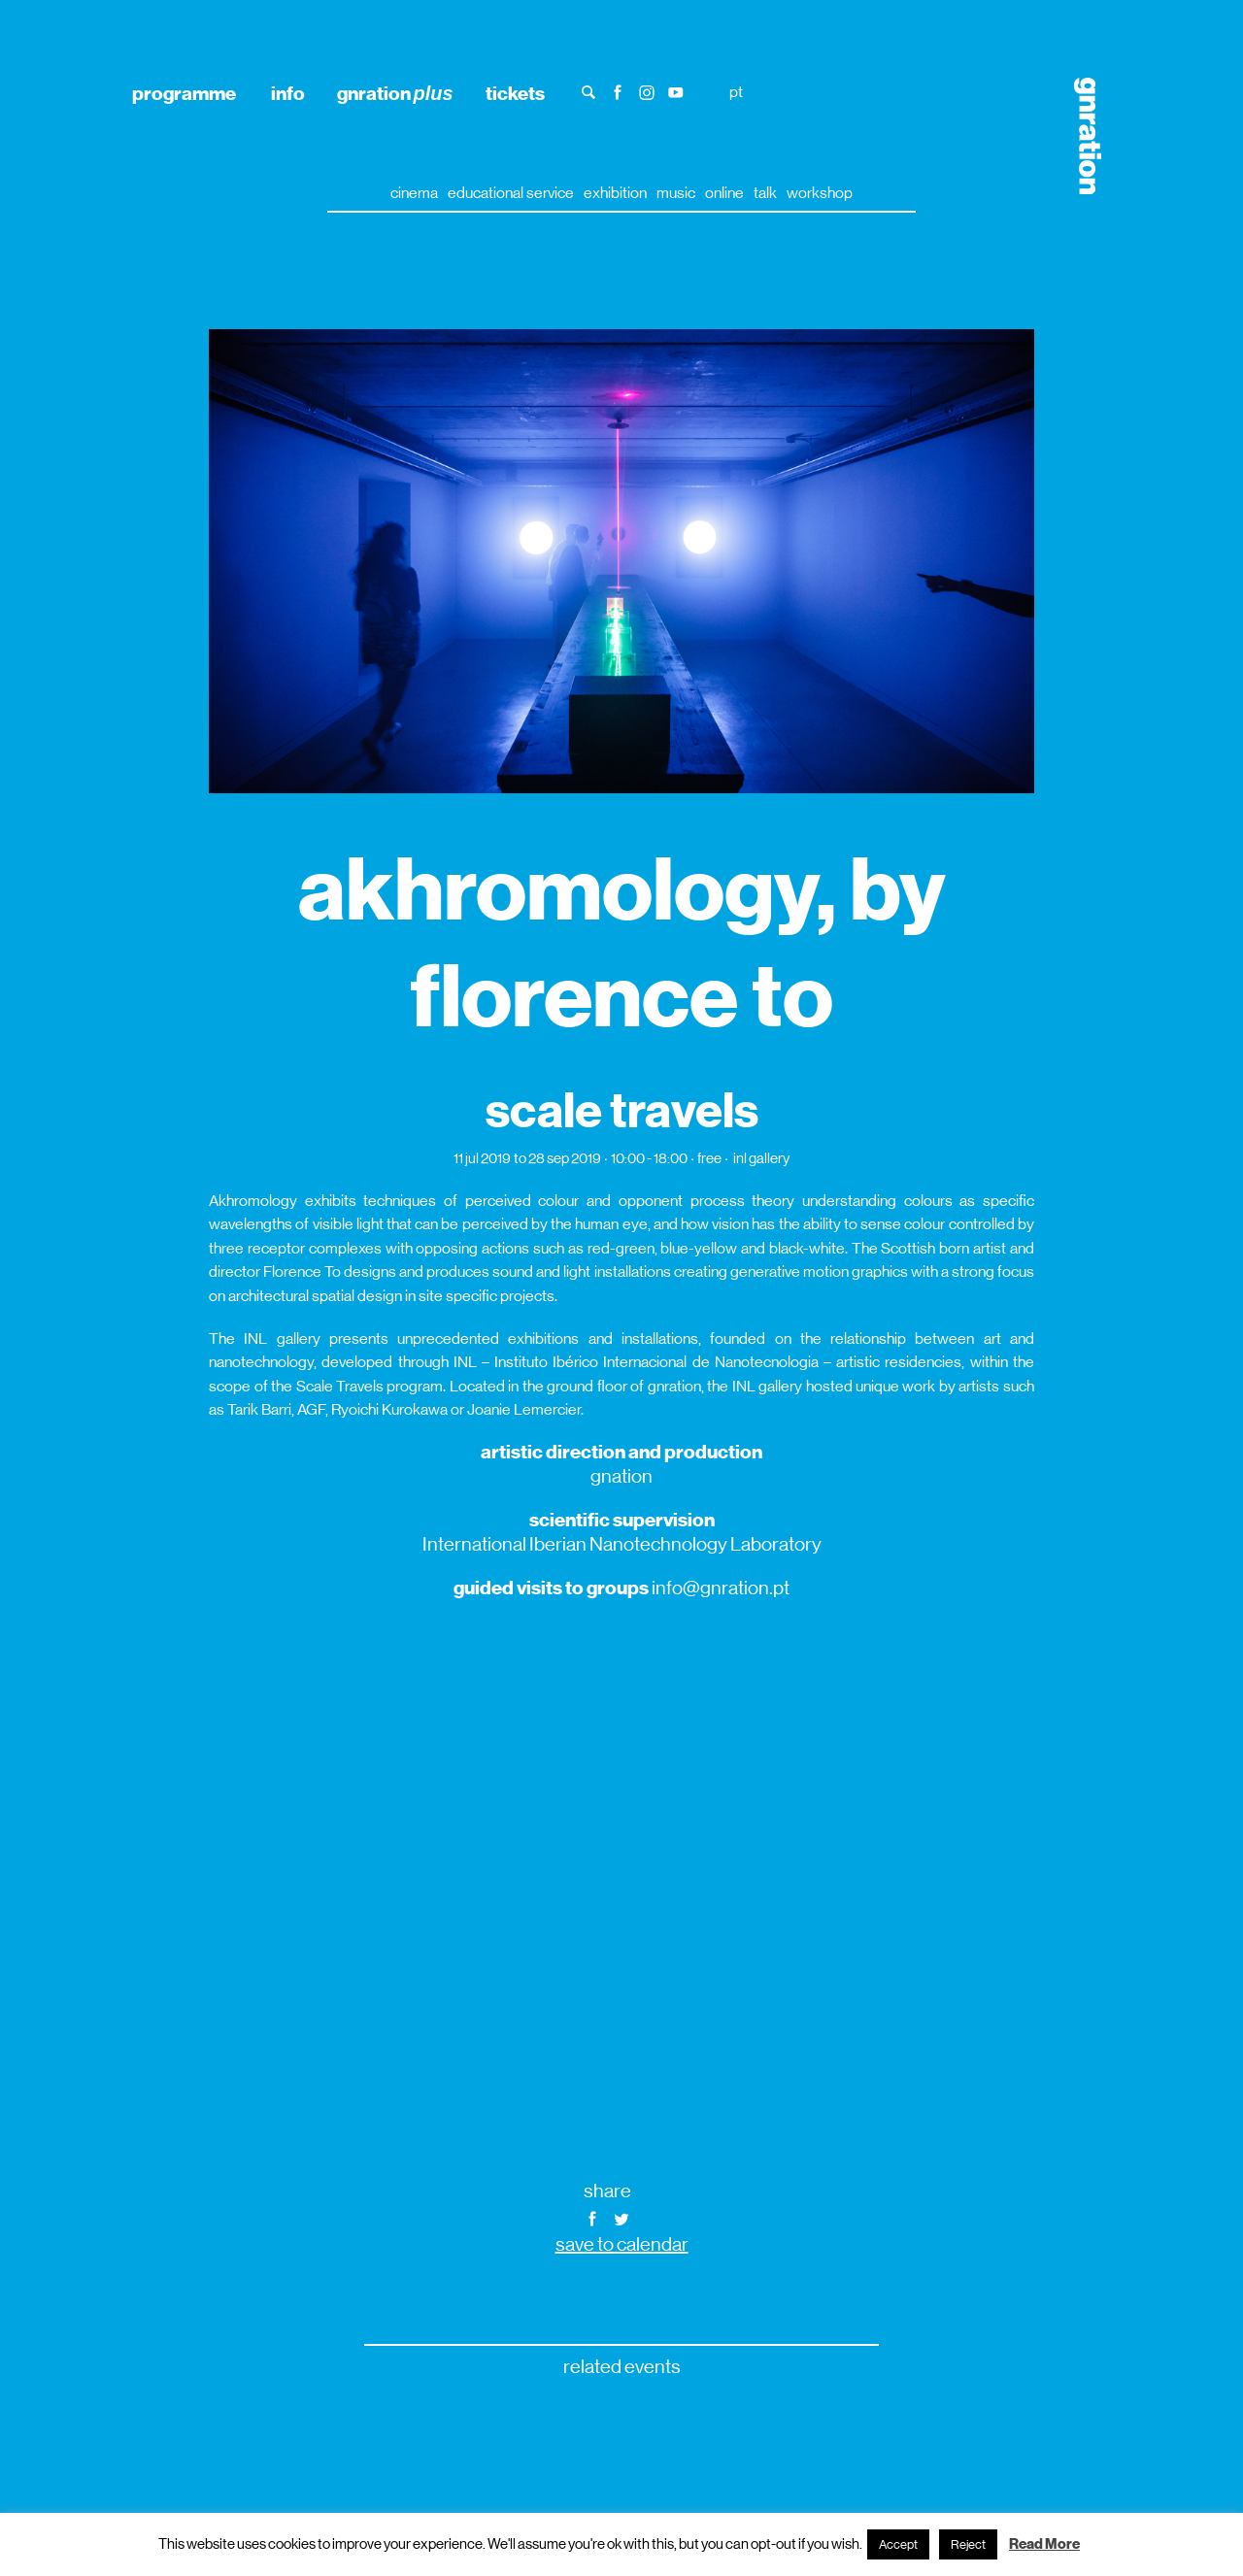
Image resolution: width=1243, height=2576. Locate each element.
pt (736, 92)
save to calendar (622, 2244)
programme (184, 93)
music (675, 193)
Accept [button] (898, 2544)
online (724, 193)
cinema (414, 193)
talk (765, 193)
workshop (820, 193)
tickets (515, 93)
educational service (511, 193)
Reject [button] (968, 2544)
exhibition (615, 193)
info (288, 93)
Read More (1044, 2544)
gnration (395, 93)
